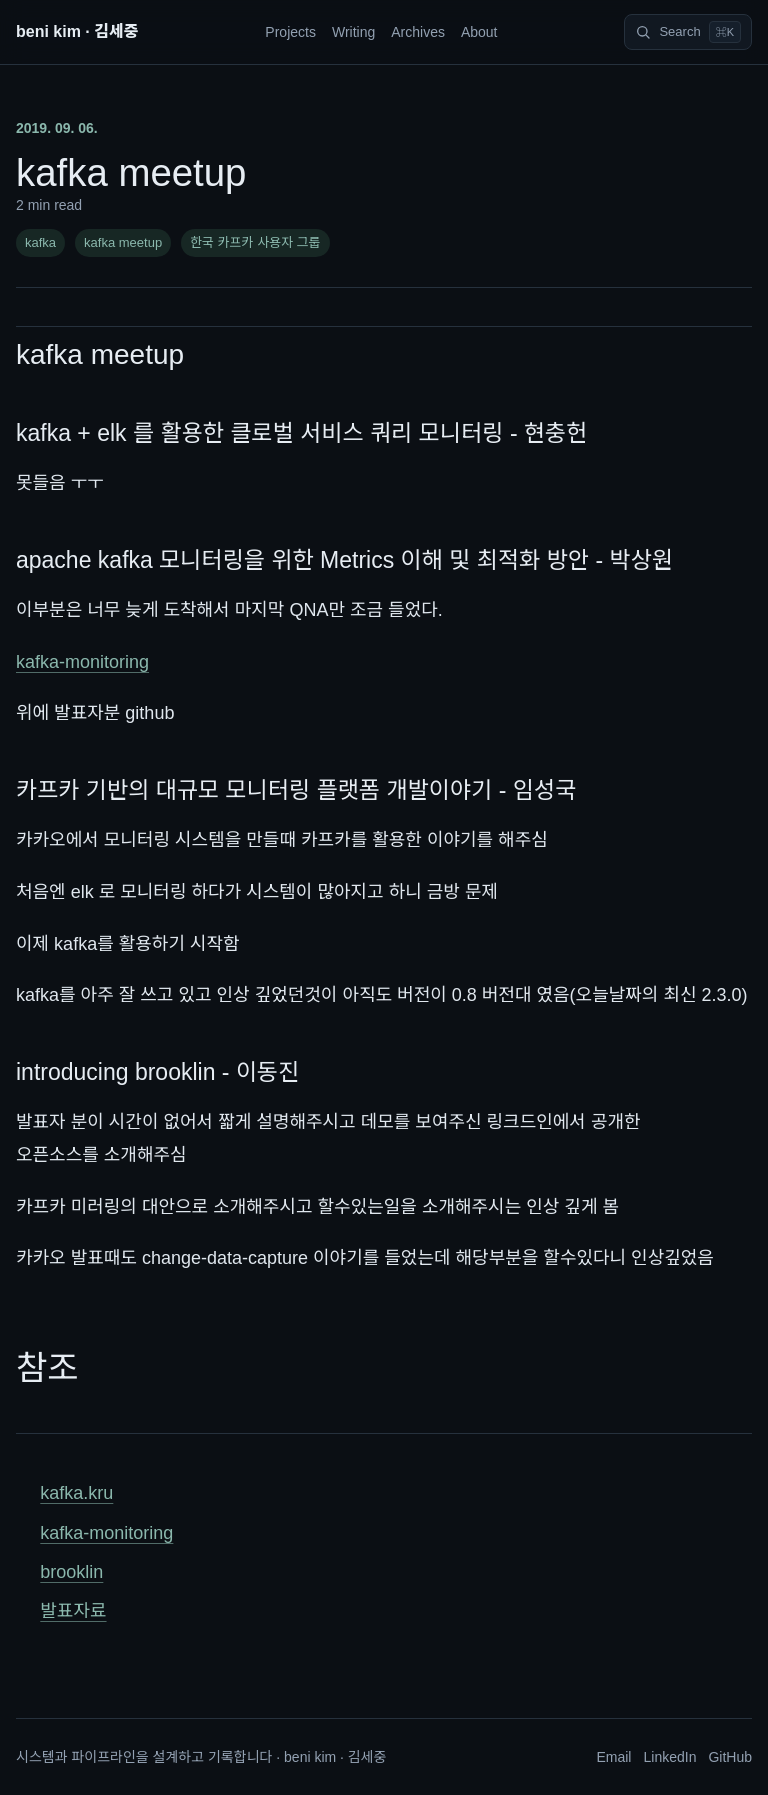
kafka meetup (123, 242)
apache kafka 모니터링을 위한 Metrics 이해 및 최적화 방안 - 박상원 (344, 560)
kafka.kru (76, 1493)
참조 (47, 1368)
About (479, 32)
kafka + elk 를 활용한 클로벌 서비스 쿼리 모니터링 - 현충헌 (301, 433)
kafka (40, 242)
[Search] (688, 32)
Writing (353, 32)
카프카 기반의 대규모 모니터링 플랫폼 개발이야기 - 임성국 (296, 790)
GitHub (730, 1757)
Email (613, 1757)
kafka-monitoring (82, 662)
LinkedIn (669, 1757)
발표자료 (73, 1611)
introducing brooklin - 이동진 (157, 1072)
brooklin (71, 1572)
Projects (290, 32)
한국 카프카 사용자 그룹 (255, 242)
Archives (418, 32)
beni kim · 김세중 (77, 31)
